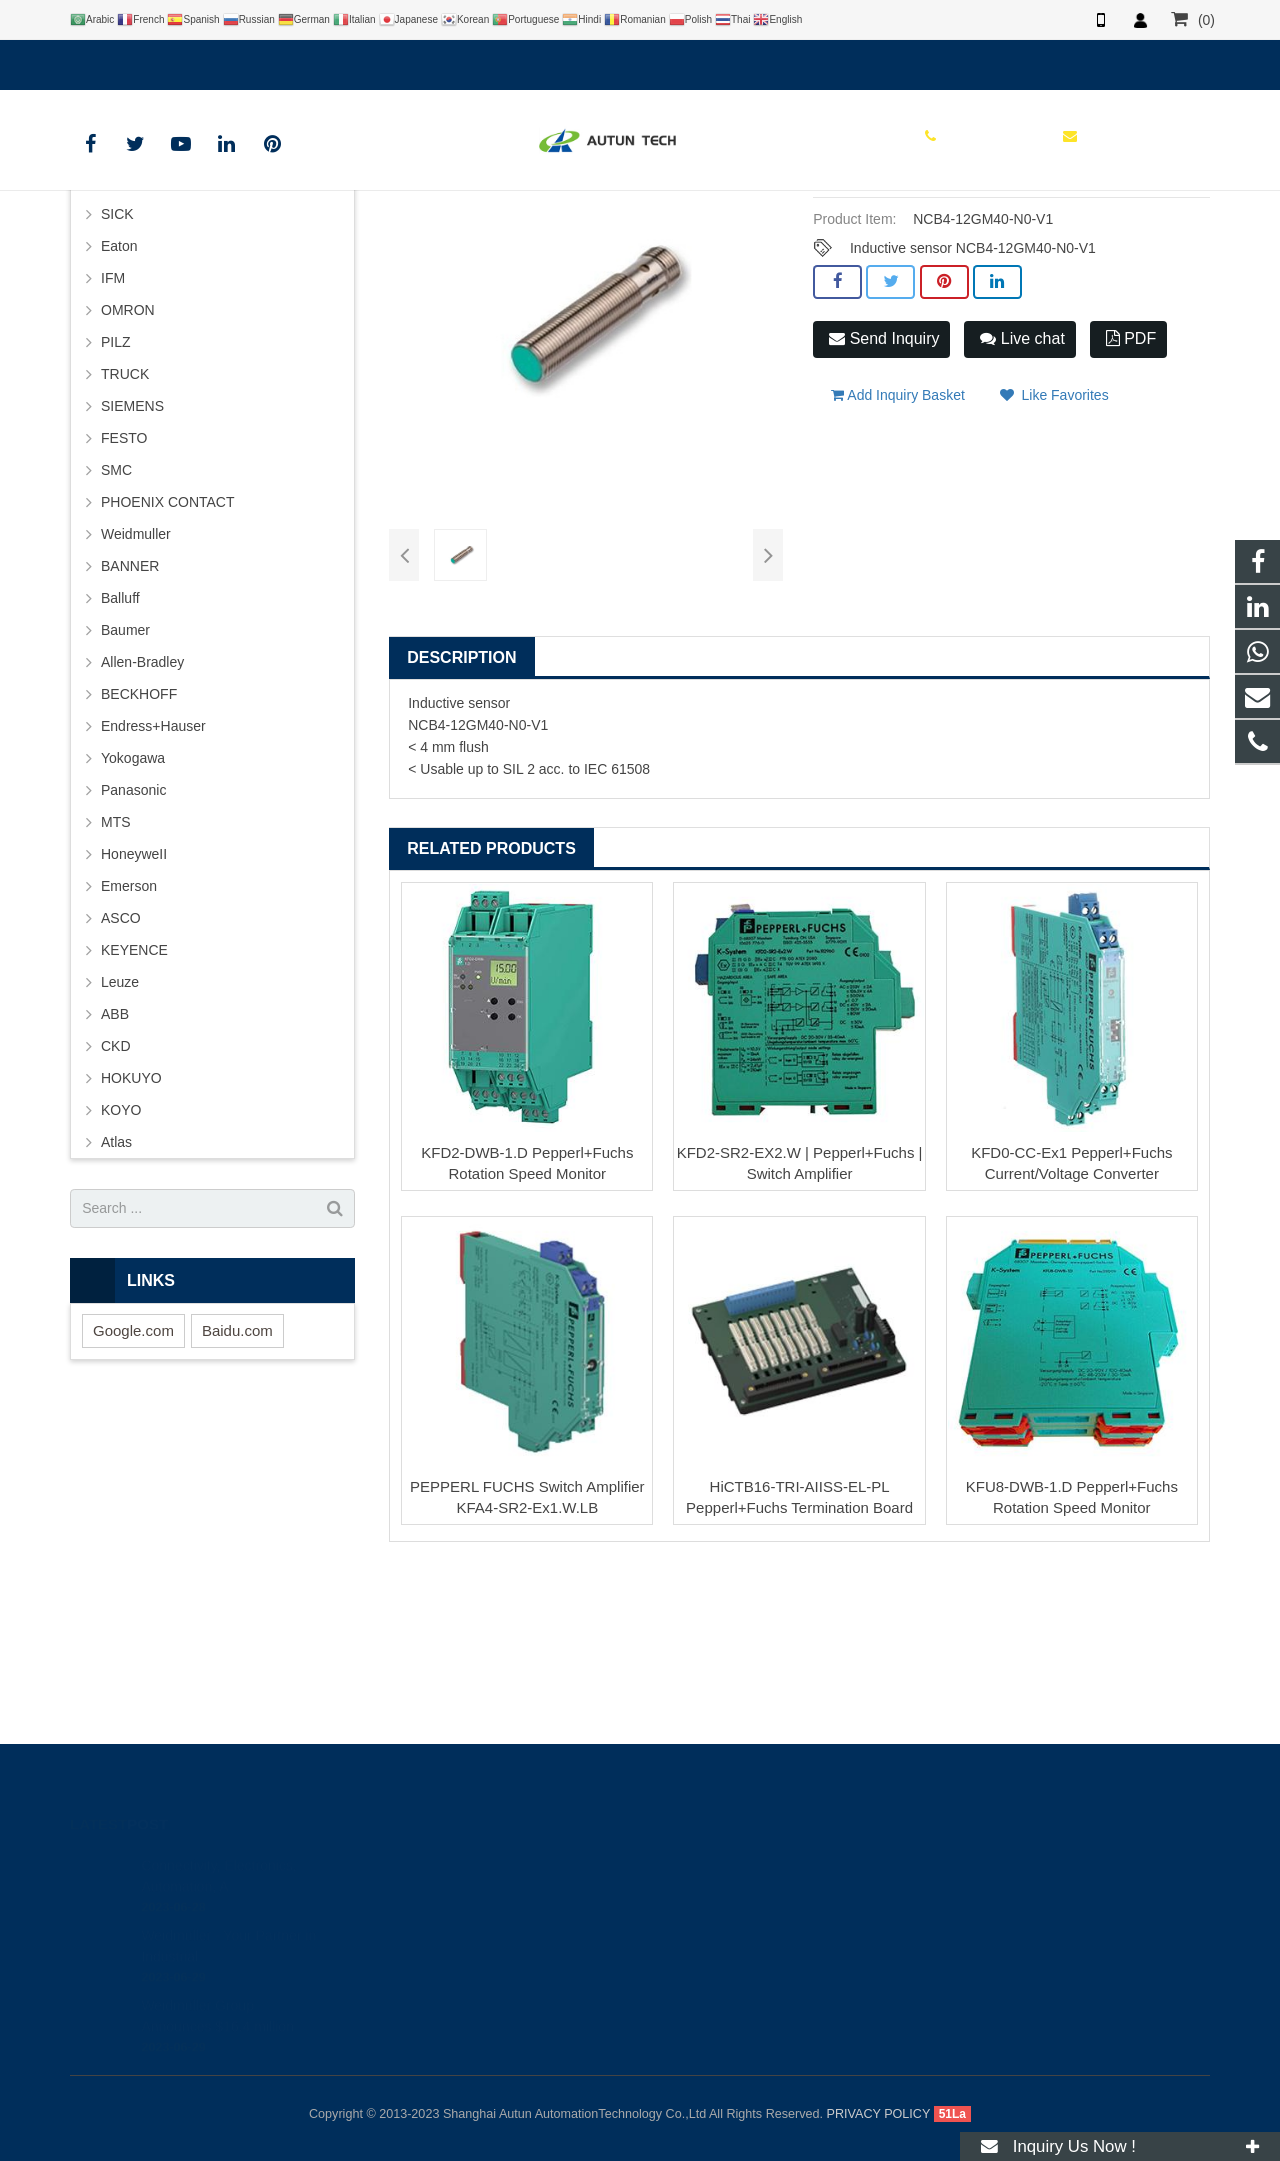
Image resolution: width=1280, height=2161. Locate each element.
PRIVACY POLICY (879, 2114)
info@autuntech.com (290, 61)
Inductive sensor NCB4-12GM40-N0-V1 (973, 414)
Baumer (125, 796)
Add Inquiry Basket (898, 551)
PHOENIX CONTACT (168, 668)
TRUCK (125, 540)
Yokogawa (133, 924)
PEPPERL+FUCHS (538, 234)
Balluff (120, 764)
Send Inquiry (884, 505)
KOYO (121, 1276)
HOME (373, 234)
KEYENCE (134, 1116)
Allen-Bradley (142, 828)
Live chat (1022, 505)
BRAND (440, 234)
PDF (1131, 505)
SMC (116, 636)
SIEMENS (132, 572)
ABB (115, 1180)
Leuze (120, 1148)
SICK (117, 380)
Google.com (133, 1496)
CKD (116, 1212)
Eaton (119, 412)
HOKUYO (131, 1244)
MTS (116, 988)
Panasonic (133, 956)
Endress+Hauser (153, 892)
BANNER (130, 732)
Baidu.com (237, 1496)
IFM (113, 444)
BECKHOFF (139, 860)
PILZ (116, 508)
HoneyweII (134, 1020)
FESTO (124, 604)
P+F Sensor (649, 234)
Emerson (129, 1052)
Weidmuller (136, 700)
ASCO (121, 1084)
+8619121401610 (139, 61)
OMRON (128, 476)
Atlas (116, 1308)
